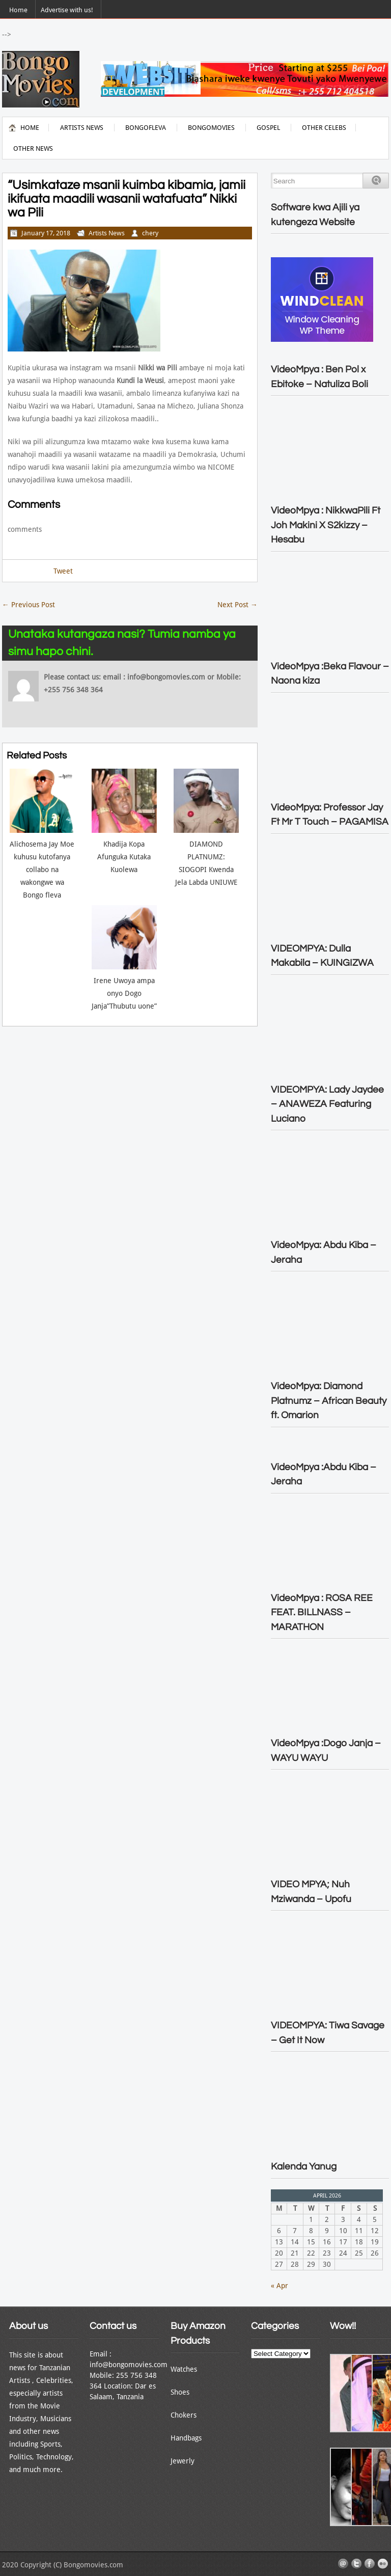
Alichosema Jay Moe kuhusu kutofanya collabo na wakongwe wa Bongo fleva (42, 869)
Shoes (180, 2392)
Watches (184, 2369)
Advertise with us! (67, 10)
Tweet (63, 571)
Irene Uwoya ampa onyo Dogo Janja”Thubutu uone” (124, 993)
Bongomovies (211, 127)
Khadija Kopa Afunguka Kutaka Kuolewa (124, 857)
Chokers (184, 2415)
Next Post (237, 605)
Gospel (268, 127)
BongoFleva (145, 127)
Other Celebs (324, 127)
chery (150, 233)
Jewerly (182, 2461)
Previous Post (28, 605)
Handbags (186, 2438)
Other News (33, 148)
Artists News (81, 127)
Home (18, 10)
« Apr (279, 2286)
